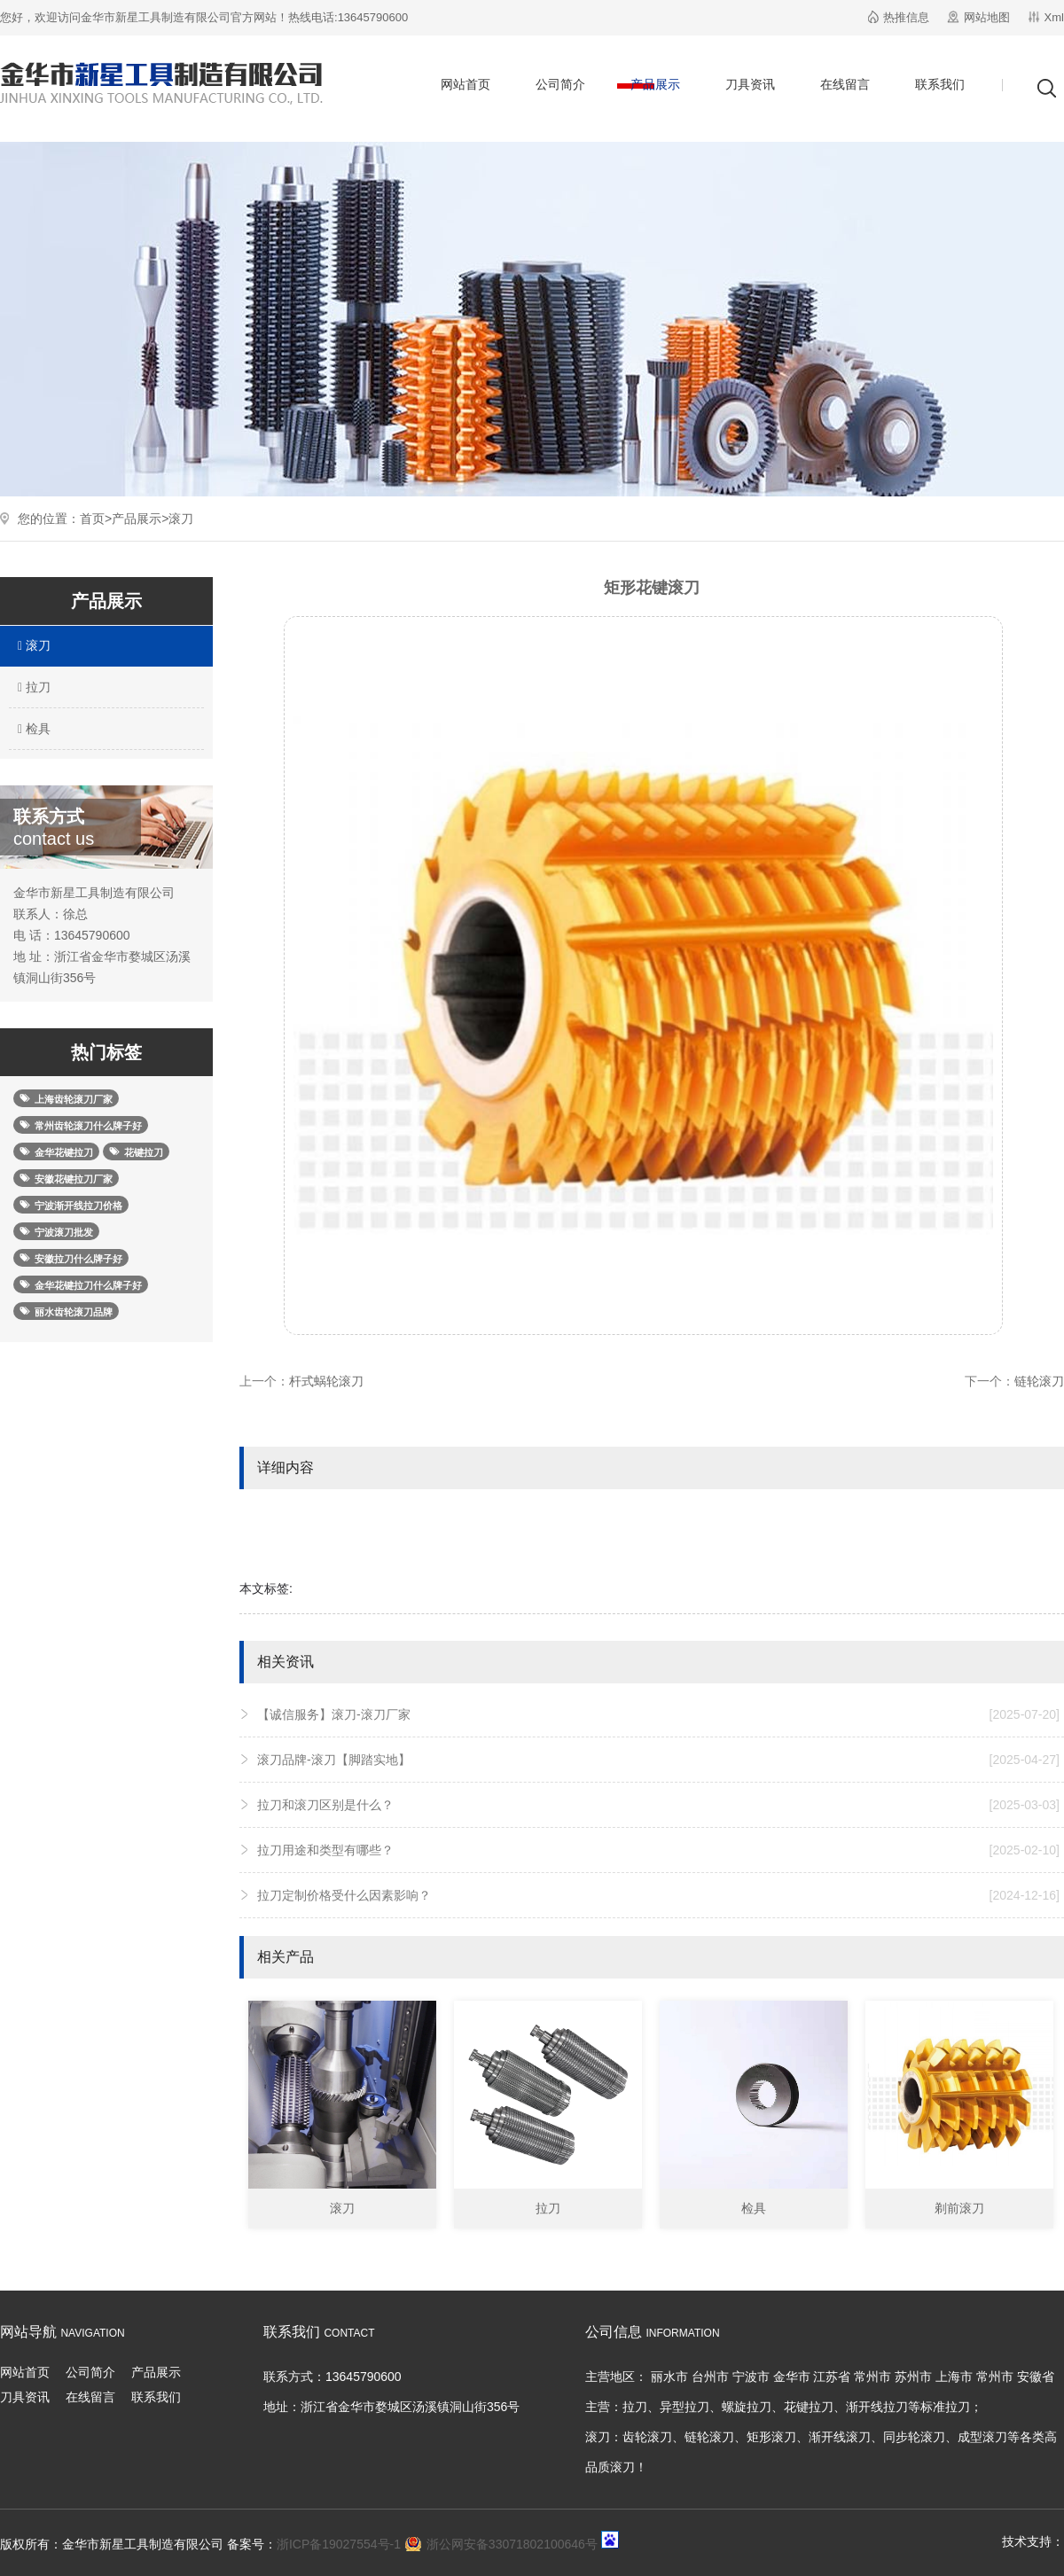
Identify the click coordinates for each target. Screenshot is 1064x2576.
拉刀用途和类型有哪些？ (658, 1850)
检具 (32, 729)
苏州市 (913, 2376)
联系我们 (940, 84)
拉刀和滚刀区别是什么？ (658, 1805)
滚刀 (180, 518)
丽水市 (669, 2376)
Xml (1054, 17)
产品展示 (655, 84)
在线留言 (845, 84)
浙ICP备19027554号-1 (339, 2544)
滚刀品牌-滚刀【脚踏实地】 (658, 1759)
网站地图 (987, 17)
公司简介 (560, 84)
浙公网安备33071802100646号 (512, 2544)
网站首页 (465, 84)
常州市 (872, 2376)
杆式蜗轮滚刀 (326, 1381)
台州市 (710, 2376)
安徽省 (1035, 2376)
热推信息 (906, 17)
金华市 (791, 2376)
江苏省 (831, 2376)
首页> (96, 518)
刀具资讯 (750, 84)
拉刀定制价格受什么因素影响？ (658, 1895)
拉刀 (32, 687)
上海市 (954, 2376)
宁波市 (751, 2376)
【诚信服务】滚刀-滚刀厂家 (658, 1714)
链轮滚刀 (1039, 1381)
